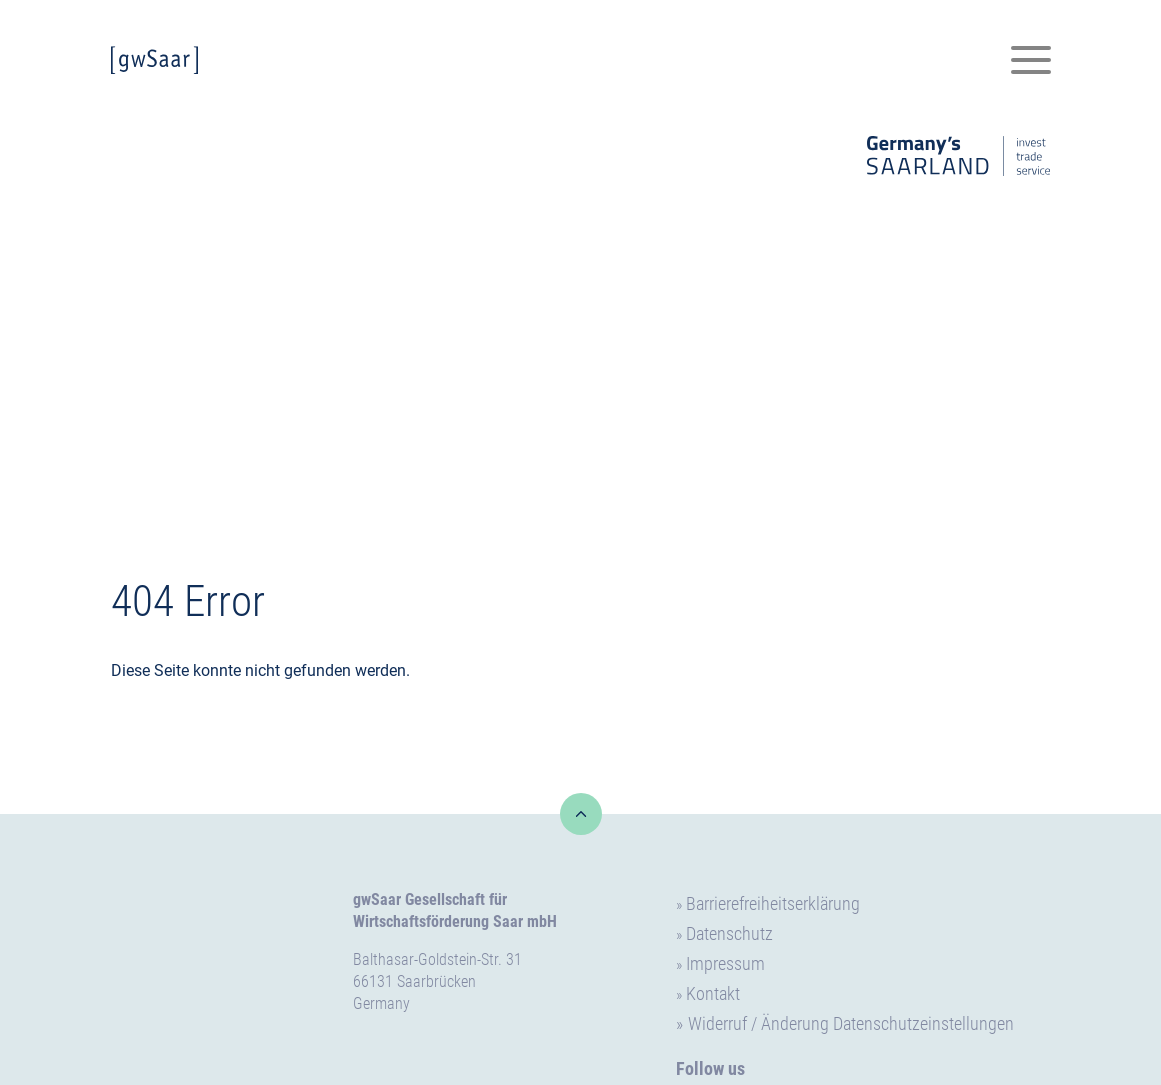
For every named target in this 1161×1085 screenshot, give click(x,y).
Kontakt (713, 993)
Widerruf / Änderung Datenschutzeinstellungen (851, 1023)
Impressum (725, 963)
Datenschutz (729, 933)
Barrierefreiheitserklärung (773, 903)
